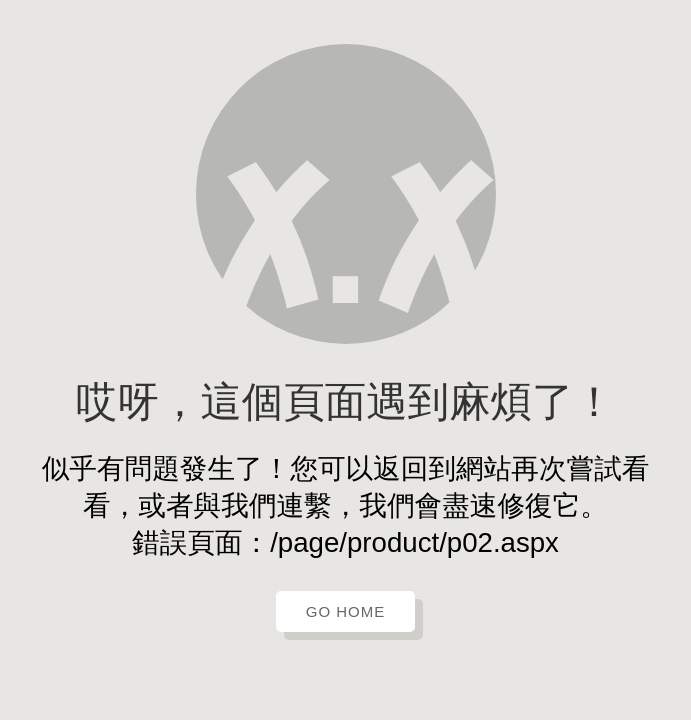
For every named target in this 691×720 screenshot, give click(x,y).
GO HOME (346, 611)
